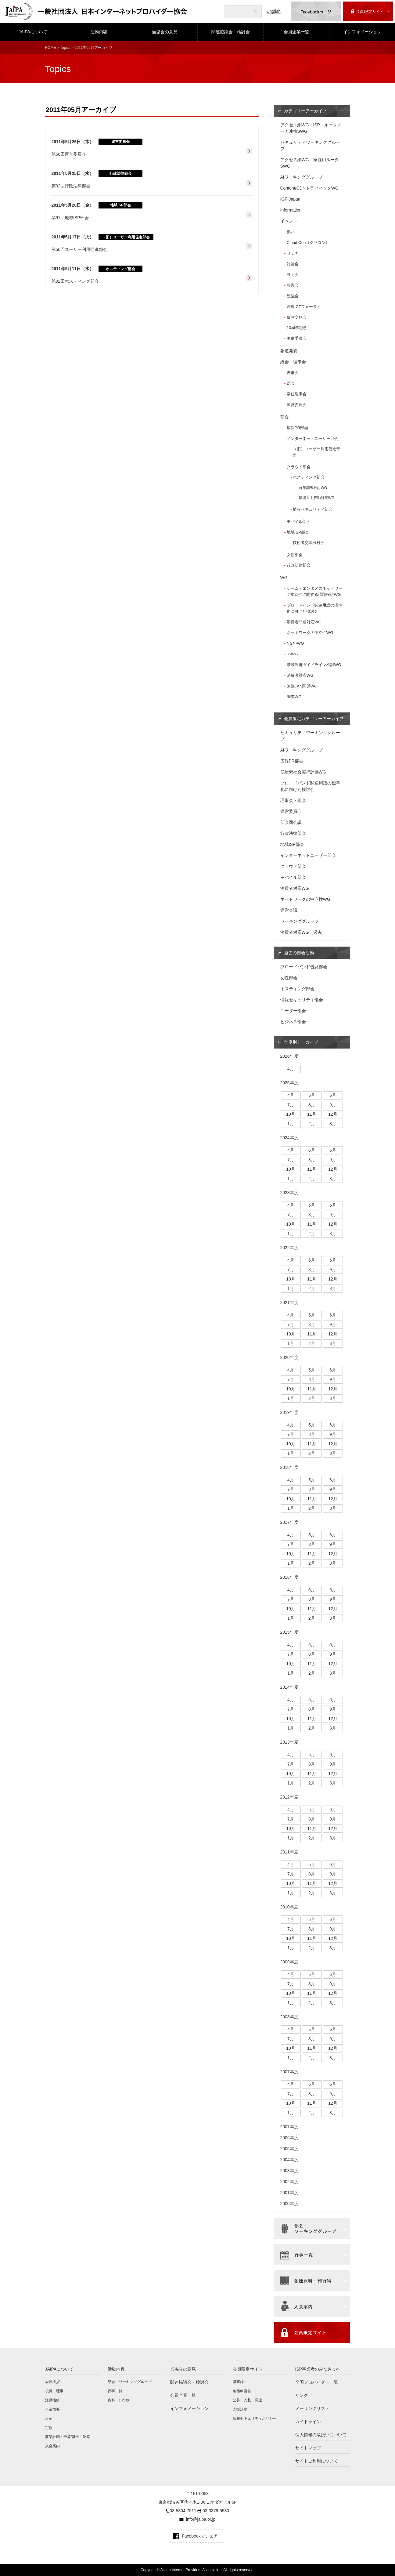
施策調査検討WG (313, 488)
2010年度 (289, 1906)
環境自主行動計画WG (317, 498)
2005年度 (289, 2148)
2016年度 (289, 1577)
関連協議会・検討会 (230, 31)
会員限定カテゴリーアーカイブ (314, 718)
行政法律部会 (299, 565)
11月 (311, 1114)
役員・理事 (54, 2391)
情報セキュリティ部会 (312, 509)
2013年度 (289, 1742)
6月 (332, 1095)
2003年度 (289, 2170)
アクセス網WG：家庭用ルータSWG (309, 162)
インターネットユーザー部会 (312, 438)
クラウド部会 (299, 467)
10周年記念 (297, 327)
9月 (332, 1104)
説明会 (293, 274)
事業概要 (52, 2409)
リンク (301, 2395)
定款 (48, 2428)
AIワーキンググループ (301, 177)
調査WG (294, 696)
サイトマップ (308, 2447)
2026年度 (289, 1056)
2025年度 (289, 1082)
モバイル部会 (299, 521)
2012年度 (289, 1797)
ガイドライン (308, 2421)
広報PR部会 (297, 428)
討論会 (293, 264)
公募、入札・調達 (247, 2400)
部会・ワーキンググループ (130, 2382)
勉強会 (293, 296)
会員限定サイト (248, 2369)
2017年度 (289, 1522)
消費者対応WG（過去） (303, 932)
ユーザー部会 (293, 1010)
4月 (290, 1068)
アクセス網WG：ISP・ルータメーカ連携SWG (311, 128)
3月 (332, 1123)
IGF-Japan (290, 199)
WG (284, 577)
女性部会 (295, 555)
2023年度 (289, 1192)
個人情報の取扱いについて (321, 2434)
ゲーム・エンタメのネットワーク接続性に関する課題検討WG (314, 591)
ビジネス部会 (293, 1021)
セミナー (295, 253)
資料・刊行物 (119, 2400)
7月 (290, 1104)
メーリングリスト (312, 2408)
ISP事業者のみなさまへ (318, 2369)
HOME (50, 47)
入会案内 (52, 2446)
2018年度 (289, 1467)
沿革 (48, 2418)
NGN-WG (295, 643)
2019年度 (289, 1412)
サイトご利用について (316, 2460)
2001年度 (289, 2192)
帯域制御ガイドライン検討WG (314, 664)
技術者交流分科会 (309, 543)
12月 (332, 1114)
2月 (311, 1123)
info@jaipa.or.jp (201, 2519)
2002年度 (289, 2181)
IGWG (292, 654)
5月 (311, 1095)
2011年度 (289, 1852)
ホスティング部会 (309, 477)
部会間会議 (291, 822)
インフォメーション (362, 31)
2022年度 (289, 1247)
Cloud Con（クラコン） (308, 242)
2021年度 (289, 1302)
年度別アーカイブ (301, 1042)
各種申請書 (242, 2391)
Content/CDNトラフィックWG (309, 188)
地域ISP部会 (298, 532)
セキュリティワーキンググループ (310, 145)
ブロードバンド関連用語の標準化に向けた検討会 (314, 608)
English (274, 11)
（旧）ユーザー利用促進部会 (316, 452)
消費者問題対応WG (304, 622)
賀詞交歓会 (297, 317)
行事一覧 (115, 2391)
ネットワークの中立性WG (310, 632)
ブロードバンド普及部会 (303, 966)
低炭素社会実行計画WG (303, 772)
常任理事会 (297, 394)
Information (291, 210)
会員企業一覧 (296, 31)
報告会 (293, 285)
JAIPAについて (33, 31)
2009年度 (289, 1961)
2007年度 (289, 2071)
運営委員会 (297, 404)
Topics (65, 47)
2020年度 (289, 1357)
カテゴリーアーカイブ (305, 110)
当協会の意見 (165, 31)
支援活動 (240, 2409)
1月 (290, 1123)
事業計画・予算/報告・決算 (67, 2437)
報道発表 (288, 350)
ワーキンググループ (299, 921)
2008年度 (289, 2016)
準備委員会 (297, 338)
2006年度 (289, 2137)
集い (291, 232)
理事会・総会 (293, 800)
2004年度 (289, 2159)
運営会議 (288, 910)
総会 (291, 383)
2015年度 (289, 1632)
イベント (288, 221)
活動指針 (52, 2400)
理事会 (293, 372)
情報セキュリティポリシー (255, 2418)
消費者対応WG (300, 675)
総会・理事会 (293, 361)
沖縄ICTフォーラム (304, 306)
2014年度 (289, 1687)
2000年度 (289, 2203)
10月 (290, 1114)
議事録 (238, 2382)
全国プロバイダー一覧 (316, 2382)
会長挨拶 (52, 2382)
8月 (311, 1104)
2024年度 (289, 1137)
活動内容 (98, 31)
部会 (284, 417)
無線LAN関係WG (302, 686)
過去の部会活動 (299, 952)
